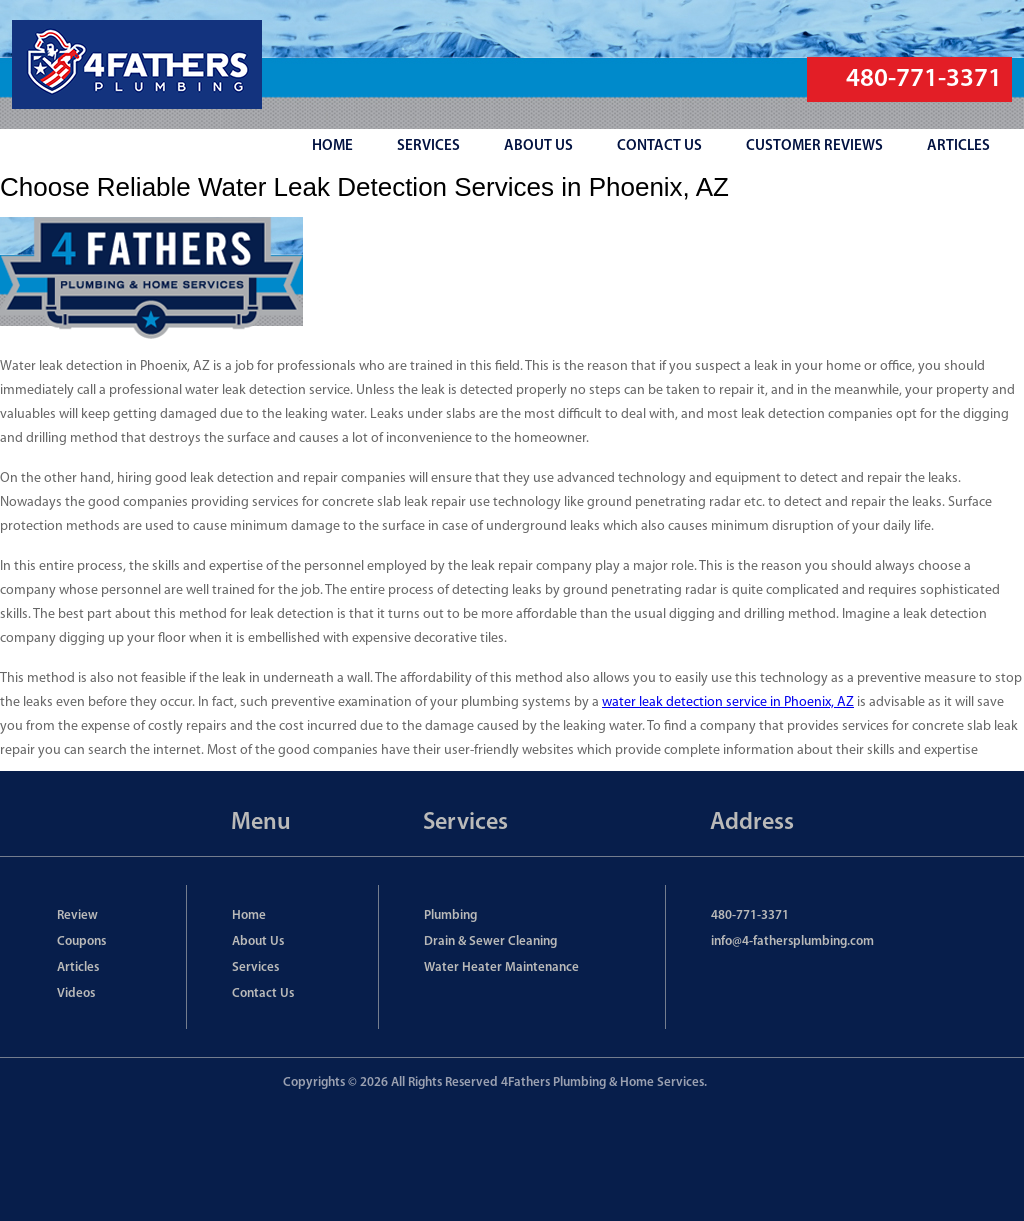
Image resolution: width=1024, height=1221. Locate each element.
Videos (76, 993)
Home (249, 915)
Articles (78, 967)
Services (255, 967)
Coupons (81, 941)
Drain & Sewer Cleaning (490, 941)
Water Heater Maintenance (501, 967)
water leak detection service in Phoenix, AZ (728, 702)
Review (77, 915)
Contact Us (263, 993)
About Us (258, 941)
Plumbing (450, 915)
